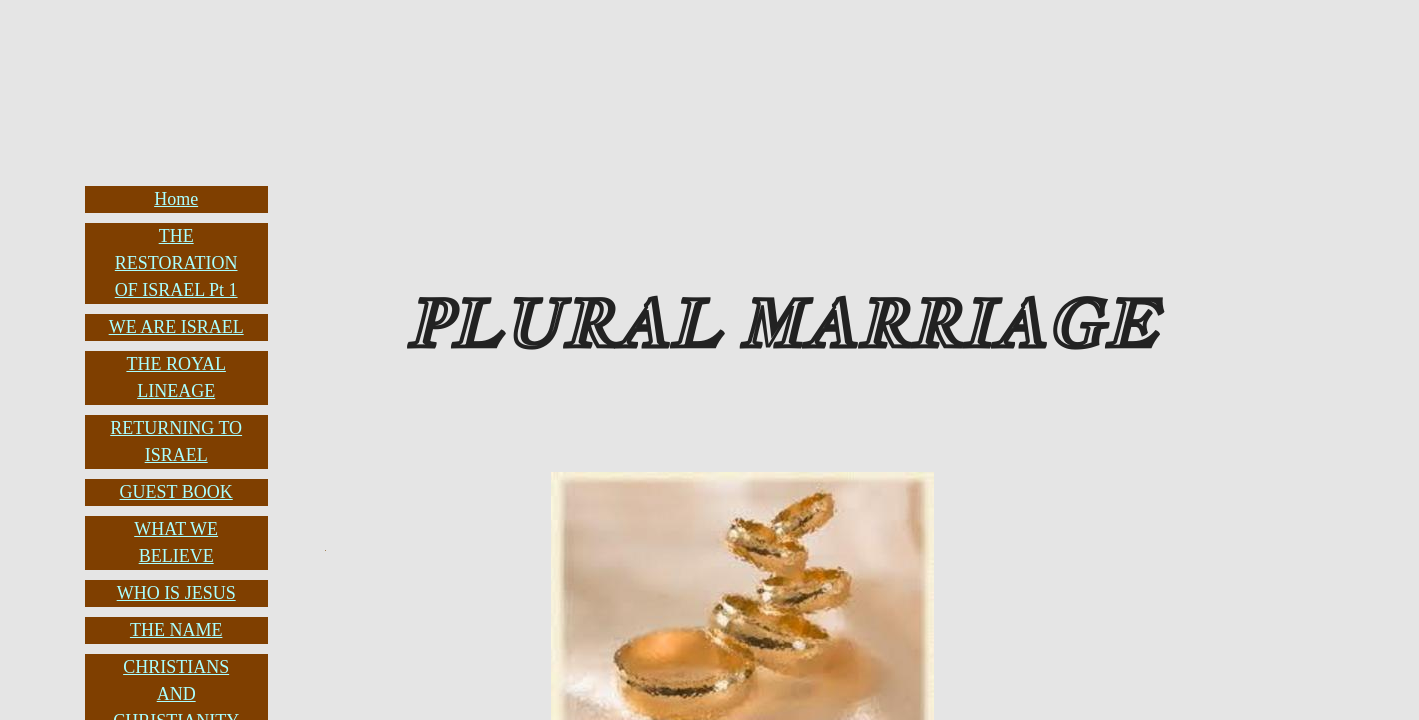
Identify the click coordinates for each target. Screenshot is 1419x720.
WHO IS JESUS (176, 593)
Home (176, 199)
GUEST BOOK (176, 492)
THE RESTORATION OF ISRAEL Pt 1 (176, 263)
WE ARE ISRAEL (176, 327)
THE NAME (176, 630)
